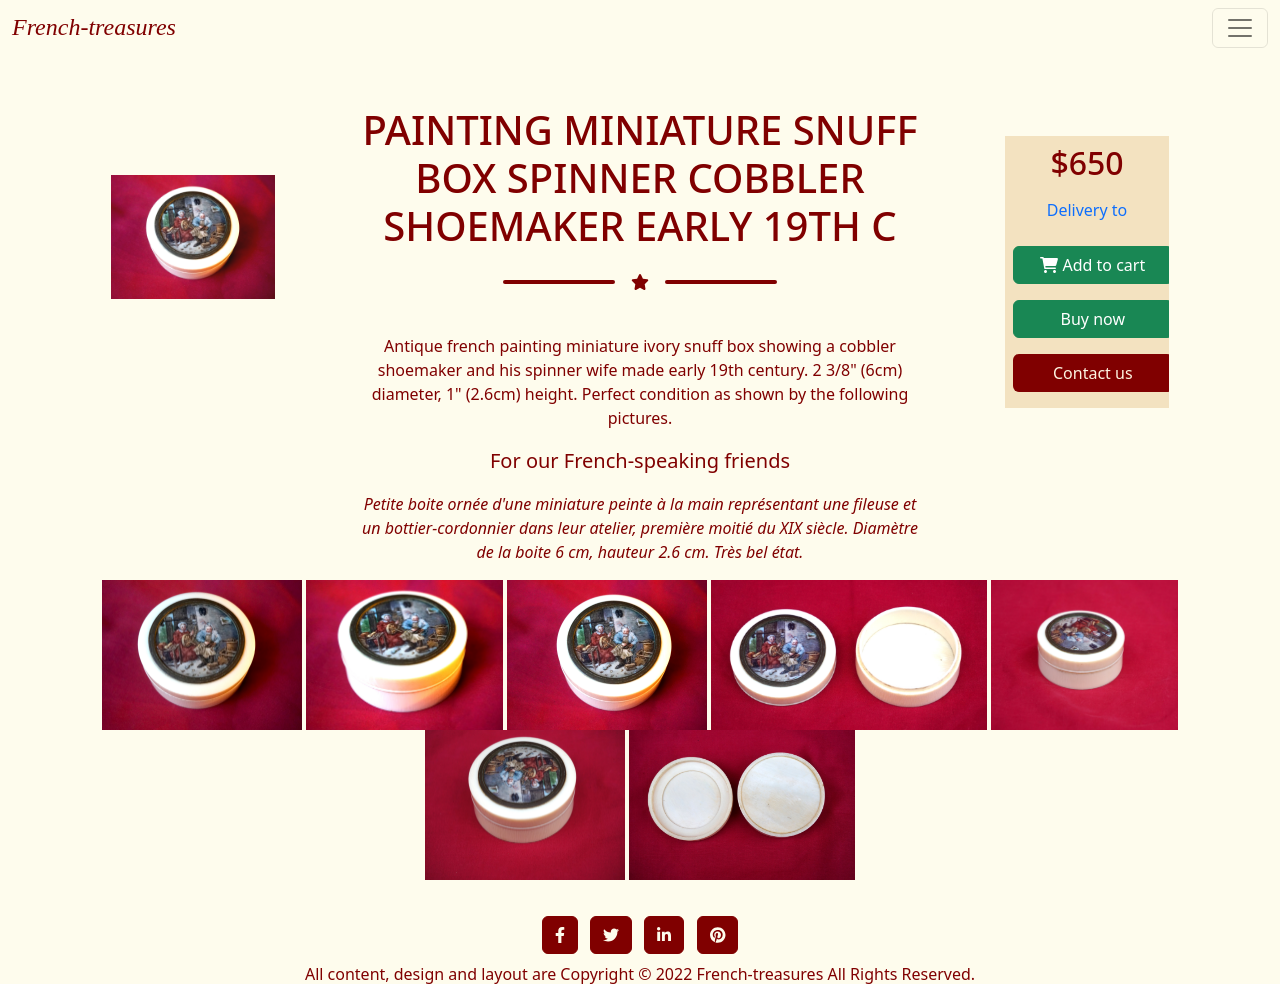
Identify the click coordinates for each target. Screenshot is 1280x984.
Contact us (1093, 373)
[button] (560, 935)
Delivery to (1087, 210)
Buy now (1093, 319)
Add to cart (1092, 265)
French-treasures (94, 27)
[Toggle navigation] (1240, 28)
